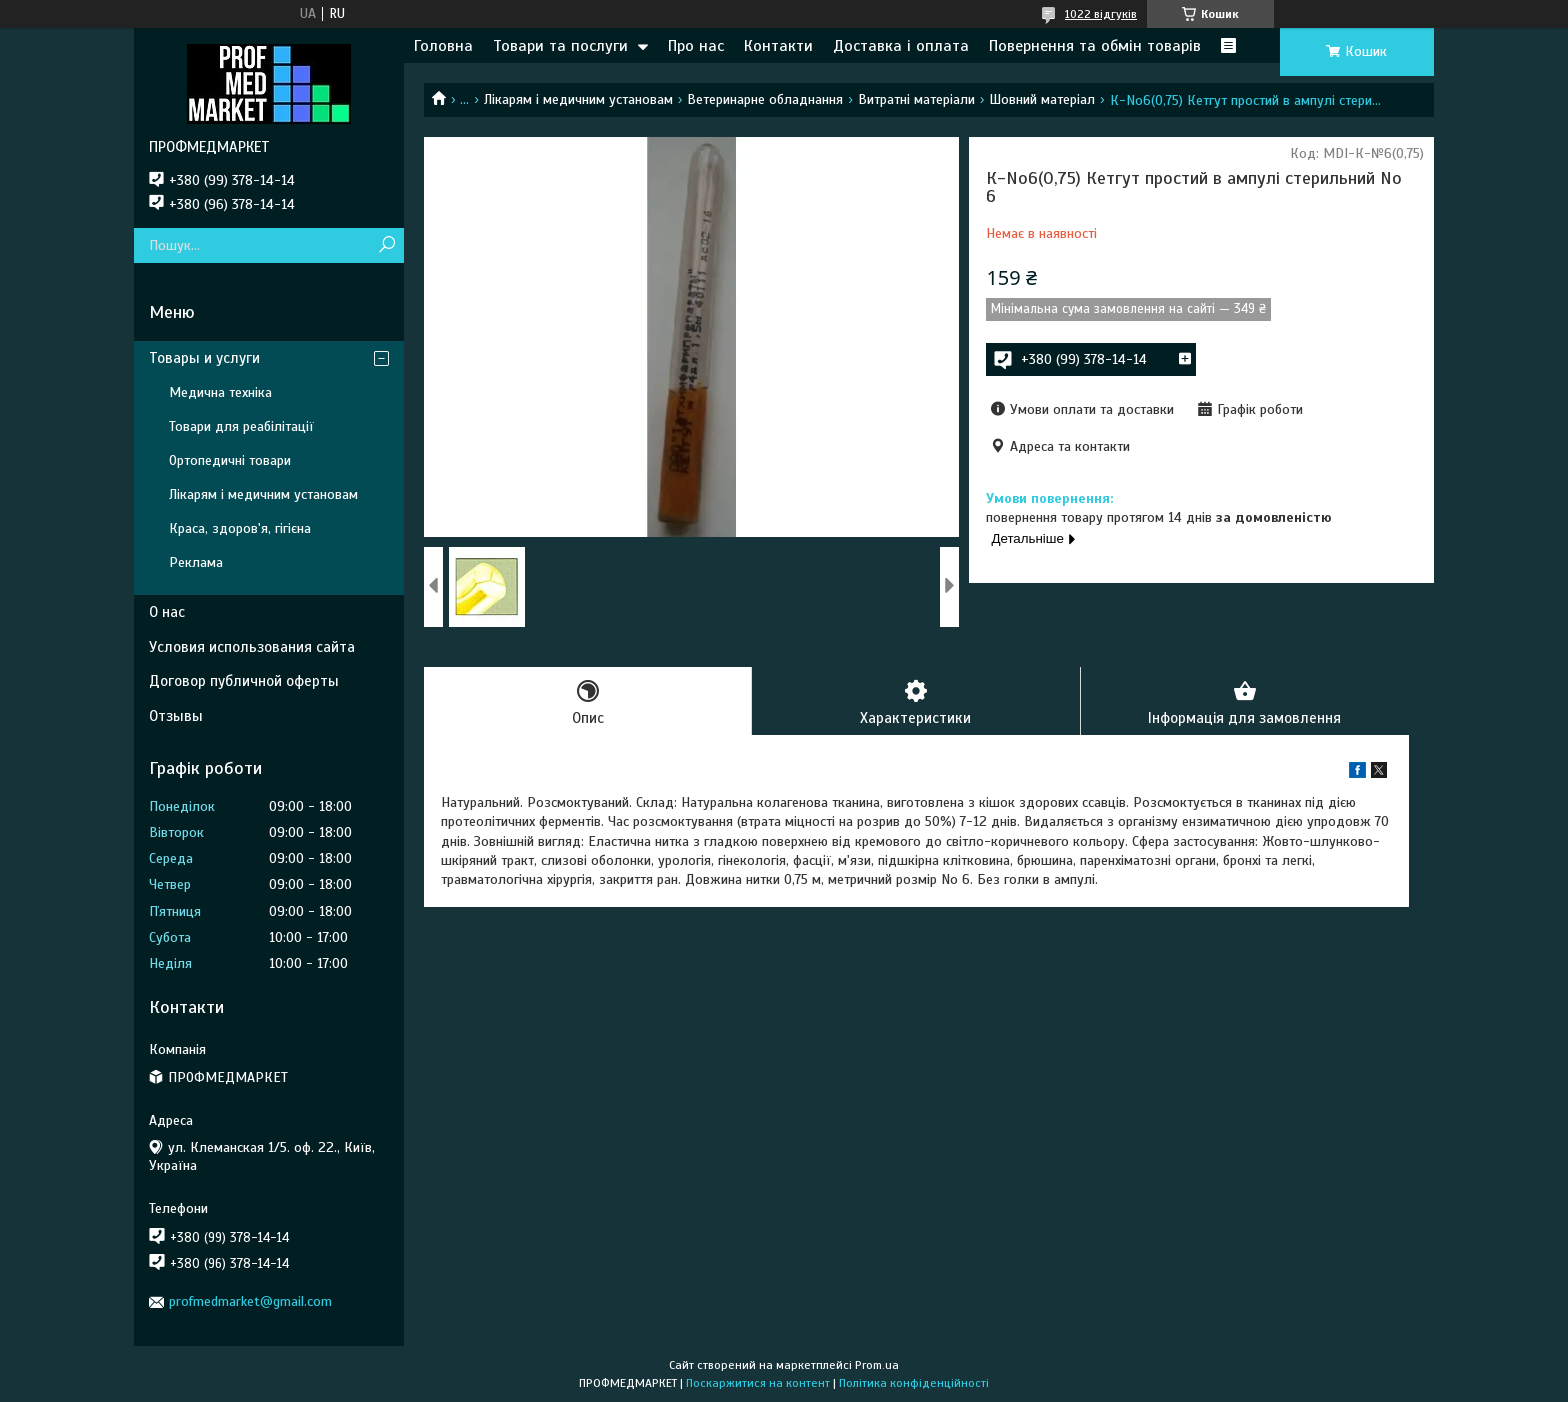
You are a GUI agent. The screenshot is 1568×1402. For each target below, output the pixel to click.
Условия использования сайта (252, 647)
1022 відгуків (1101, 14)
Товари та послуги (560, 46)
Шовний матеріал (1042, 99)
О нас (167, 612)
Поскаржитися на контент (758, 1383)
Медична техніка (220, 392)
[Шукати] (386, 245)
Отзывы (176, 716)
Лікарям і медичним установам (578, 99)
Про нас (696, 46)
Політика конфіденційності (914, 1383)
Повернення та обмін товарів (1095, 46)
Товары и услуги (204, 358)
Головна (443, 46)
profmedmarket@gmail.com (250, 1301)
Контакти (778, 46)
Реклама (196, 562)
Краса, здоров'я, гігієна (240, 528)
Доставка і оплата (901, 46)
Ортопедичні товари (230, 460)
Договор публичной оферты (244, 681)
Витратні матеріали (916, 99)
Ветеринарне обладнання (765, 99)
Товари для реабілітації (241, 426)
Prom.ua (877, 1365)
